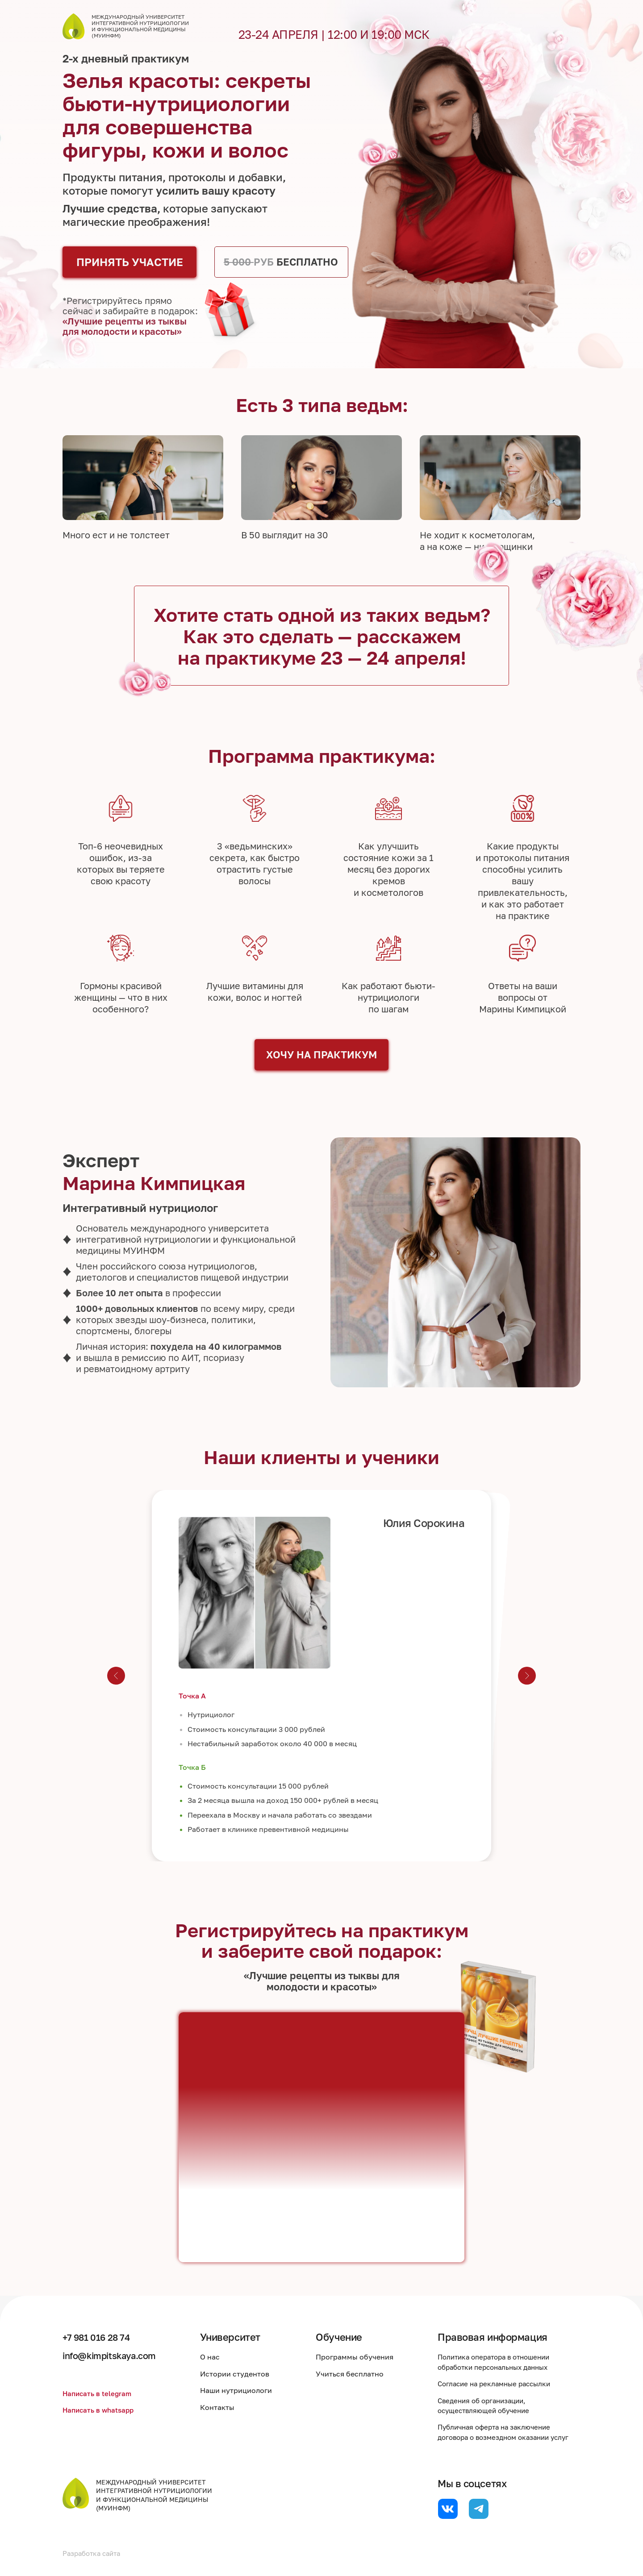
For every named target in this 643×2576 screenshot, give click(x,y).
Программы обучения (358, 2356)
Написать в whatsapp (100, 2409)
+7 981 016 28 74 (101, 2337)
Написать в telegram (98, 2393)
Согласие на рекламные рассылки (498, 2383)
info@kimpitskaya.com (115, 2355)
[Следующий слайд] (527, 1676)
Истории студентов (241, 2373)
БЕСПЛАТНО (281, 262)
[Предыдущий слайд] (116, 1676)
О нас (217, 2356)
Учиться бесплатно (354, 2373)
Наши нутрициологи (243, 2390)
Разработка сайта (94, 2553)
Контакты (224, 2407)
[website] (448, 2509)
